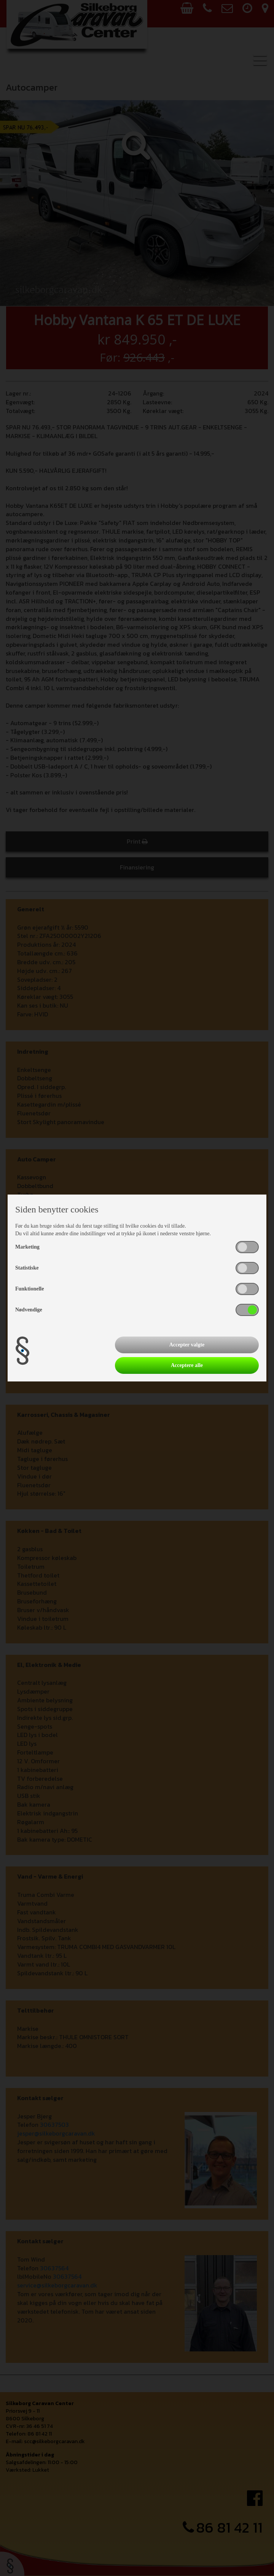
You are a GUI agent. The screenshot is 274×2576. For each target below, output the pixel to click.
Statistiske (26, 1268)
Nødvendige (28, 1310)
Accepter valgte (187, 1345)
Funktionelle (29, 1289)
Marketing (27, 1247)
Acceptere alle (187, 1365)
